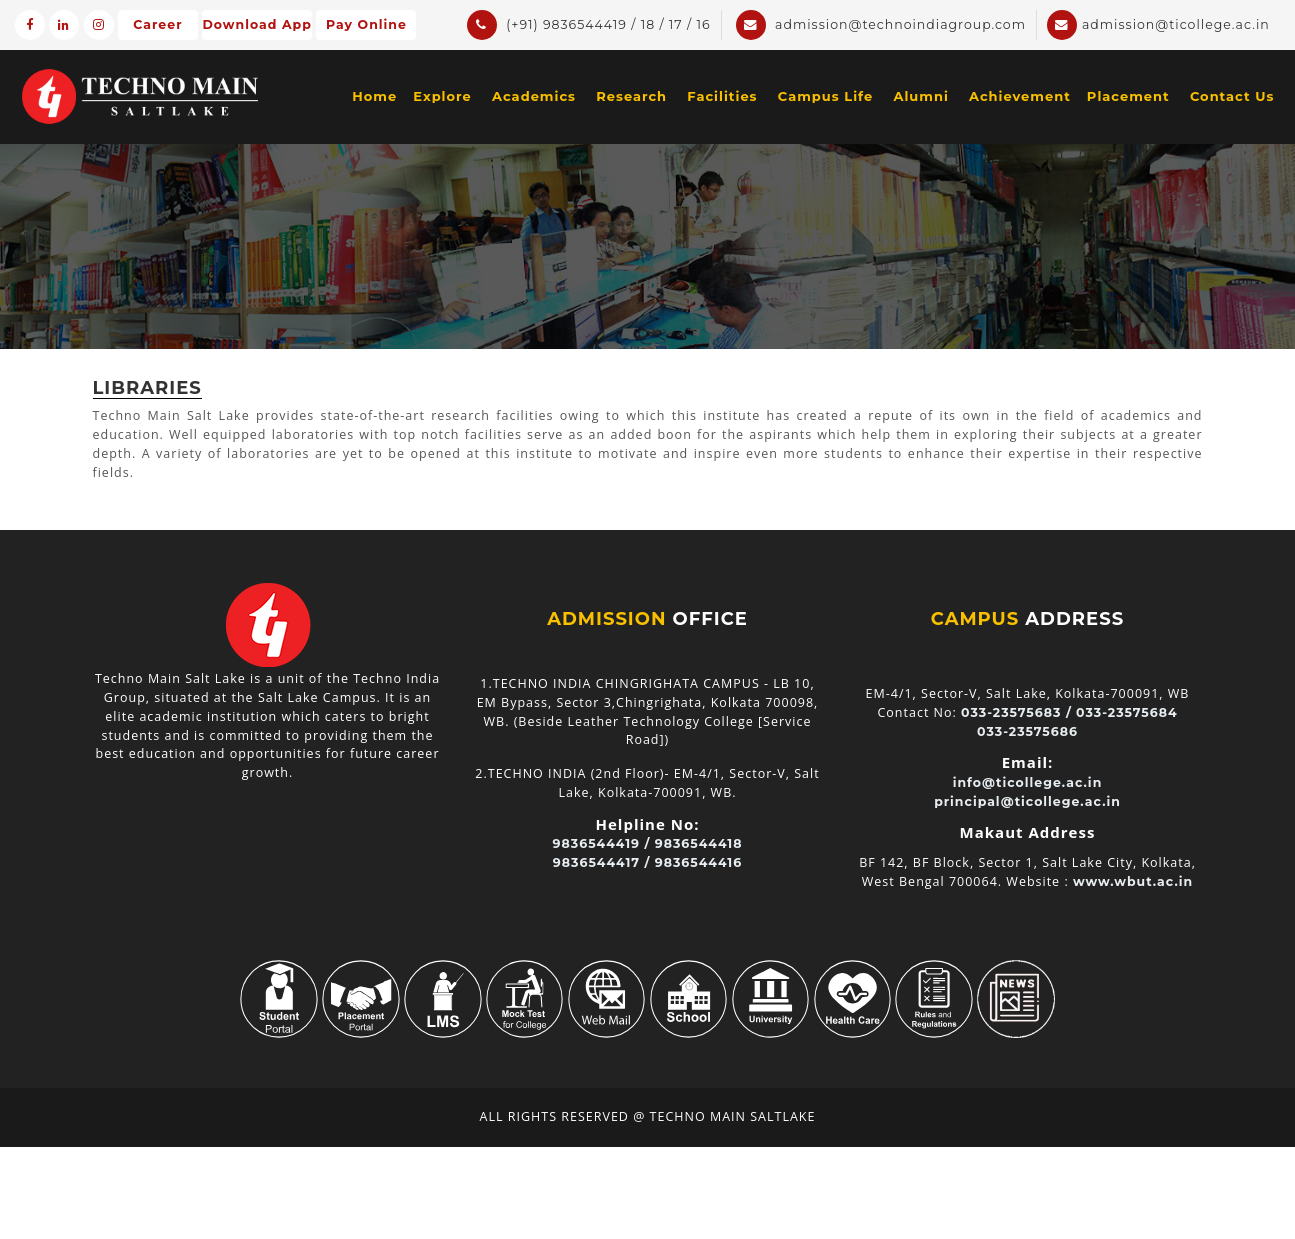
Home (374, 96)
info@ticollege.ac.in (1028, 782)
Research (631, 96)
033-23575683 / (1016, 712)
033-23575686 (1027, 731)
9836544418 (699, 843)
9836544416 (698, 862)
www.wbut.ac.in (1133, 881)
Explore (442, 96)
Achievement (1020, 96)
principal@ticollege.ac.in (1027, 801)
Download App (257, 24)
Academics (534, 96)
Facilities (722, 96)
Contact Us (1232, 96)
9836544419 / (602, 843)
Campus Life (825, 96)
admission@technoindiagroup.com (881, 25)
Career (157, 24)
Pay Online (366, 24)
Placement (1128, 96)
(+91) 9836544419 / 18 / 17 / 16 (589, 25)
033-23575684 (1126, 712)
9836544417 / (602, 862)
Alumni (920, 96)
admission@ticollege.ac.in (1158, 25)
